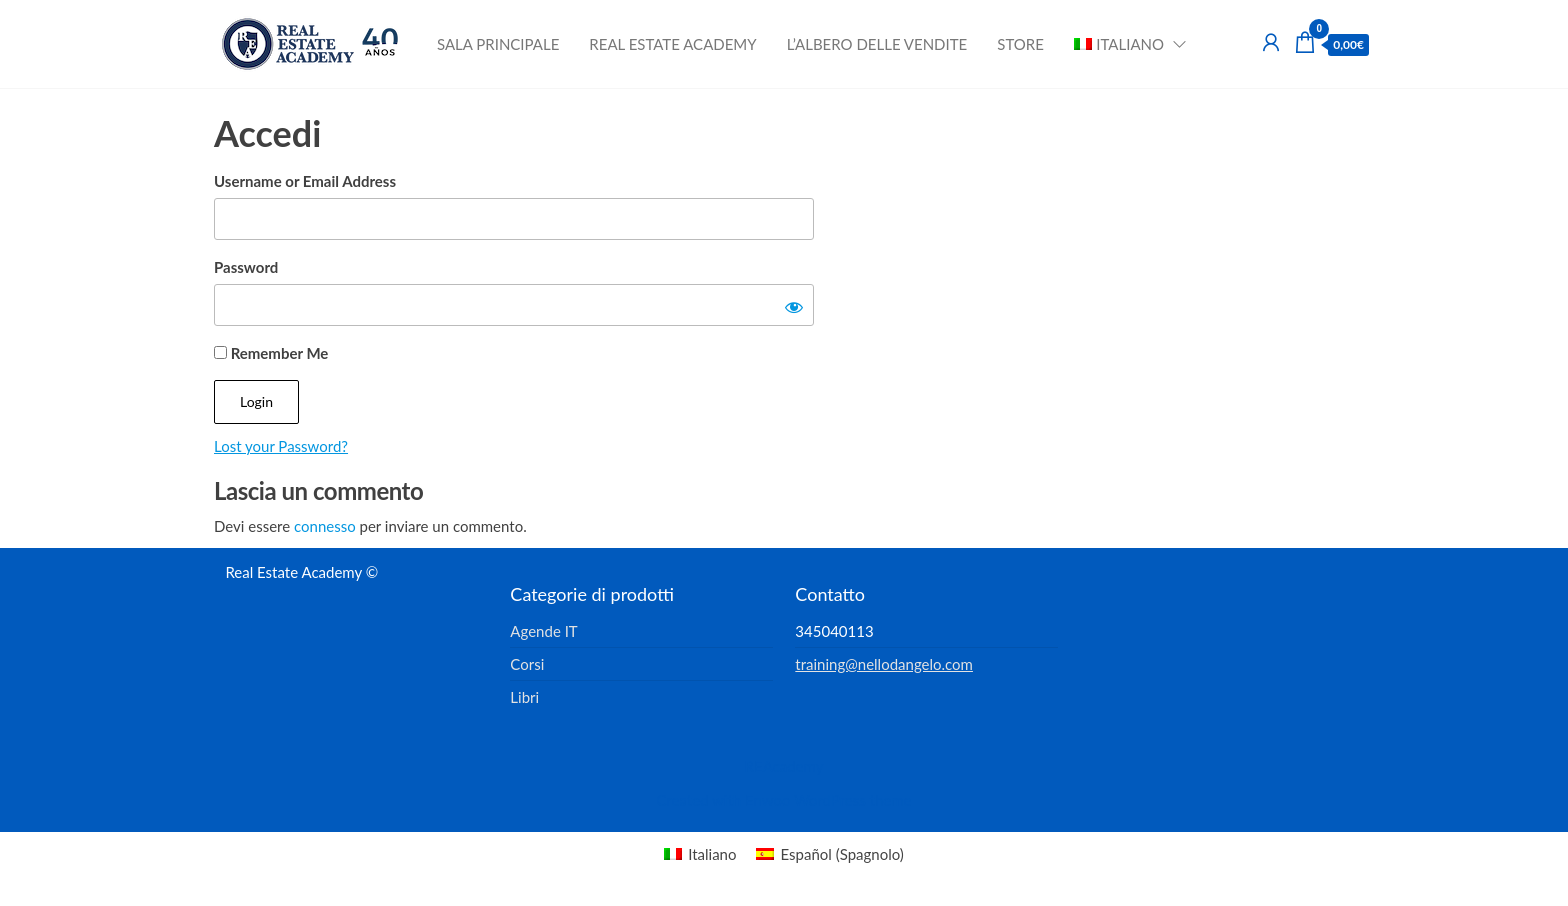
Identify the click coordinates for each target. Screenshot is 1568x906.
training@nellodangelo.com (884, 664)
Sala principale (498, 44)
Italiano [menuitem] (712, 854)
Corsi (527, 664)
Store (1020, 44)
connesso (325, 526)
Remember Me (271, 353)
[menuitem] (1124, 44)
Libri (524, 697)
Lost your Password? (281, 446)
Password (246, 267)
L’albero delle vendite (877, 44)
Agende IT (543, 631)
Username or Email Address (305, 181)
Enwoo (767, 800)
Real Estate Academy (672, 44)
